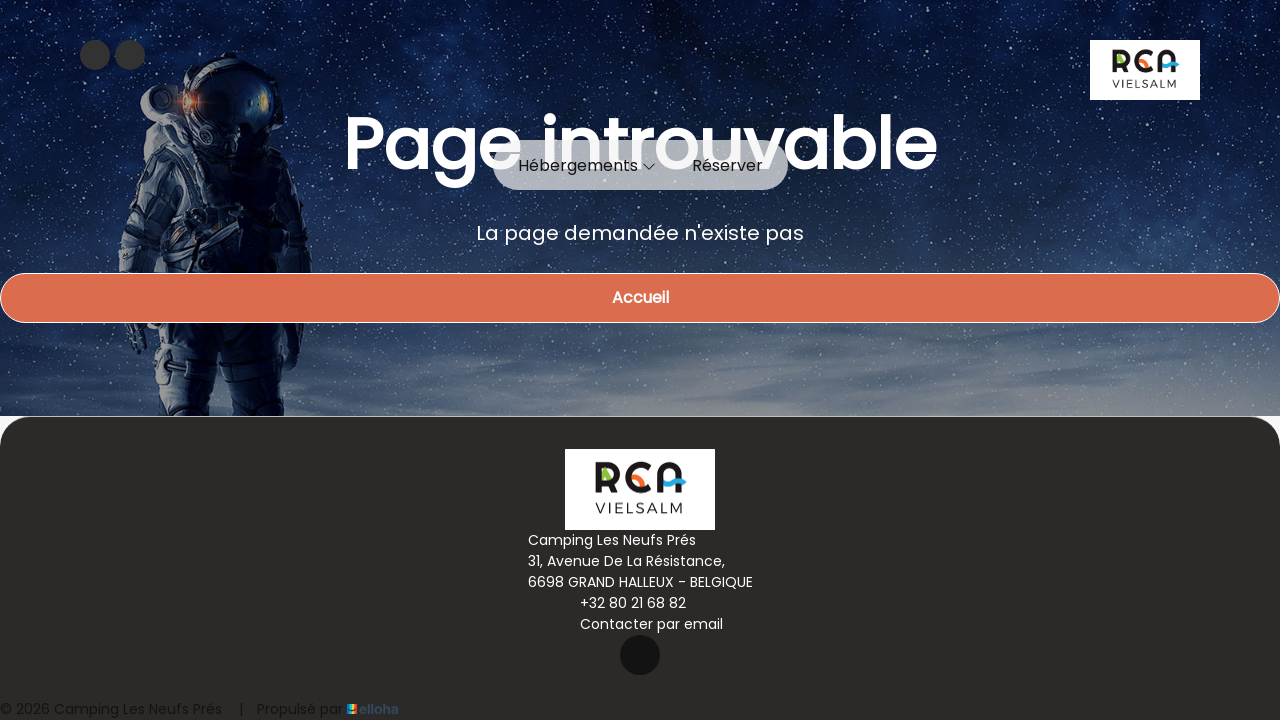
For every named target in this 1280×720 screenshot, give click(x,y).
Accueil (640, 297)
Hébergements (587, 165)
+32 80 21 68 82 (621, 603)
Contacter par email (640, 624)
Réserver (727, 165)
